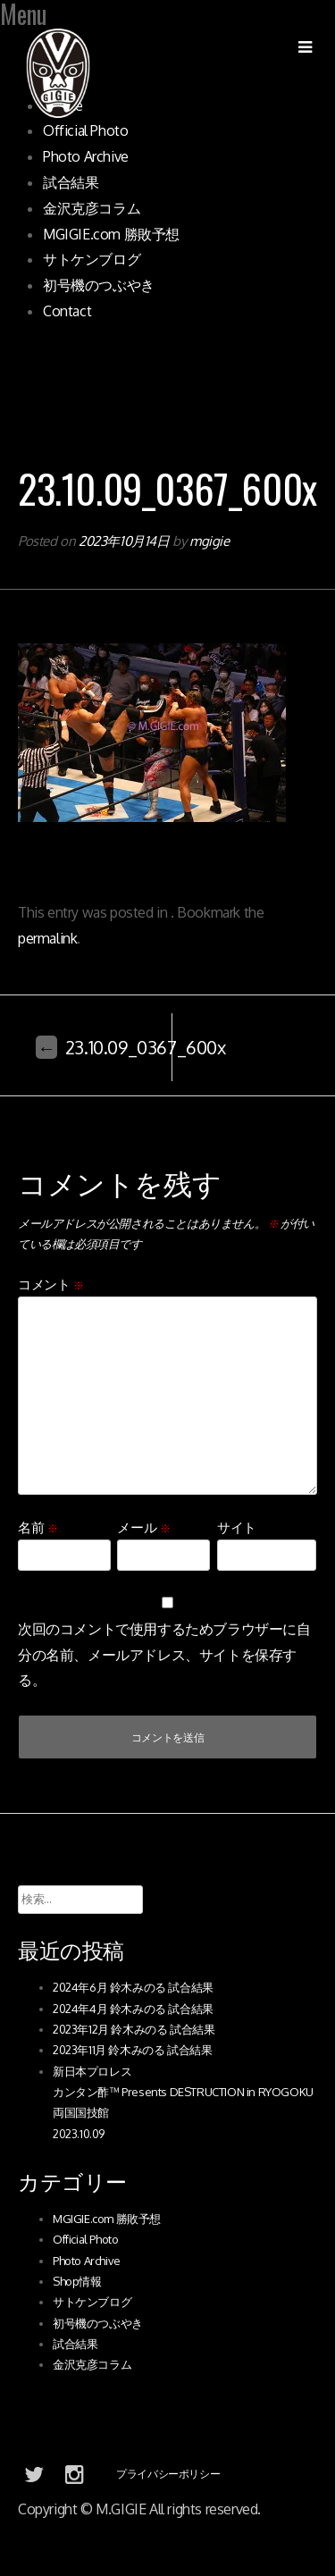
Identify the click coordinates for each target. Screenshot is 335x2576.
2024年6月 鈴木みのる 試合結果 (133, 1987)
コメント (51, 1284)
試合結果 (70, 182)
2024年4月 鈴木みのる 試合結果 (133, 2008)
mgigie (209, 541)
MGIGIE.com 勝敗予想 (111, 234)
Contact (67, 311)
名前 (37, 1527)
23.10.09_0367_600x (131, 1047)
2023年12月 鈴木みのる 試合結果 (133, 2029)
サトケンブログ (91, 259)
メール (143, 1527)
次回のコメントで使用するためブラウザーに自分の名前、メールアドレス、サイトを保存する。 (164, 1655)
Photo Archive (86, 156)
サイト (236, 1527)
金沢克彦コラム (91, 208)
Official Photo (85, 130)
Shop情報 (77, 2281)
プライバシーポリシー (168, 2473)
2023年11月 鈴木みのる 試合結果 (132, 2050)
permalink (47, 938)
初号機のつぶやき (99, 285)
